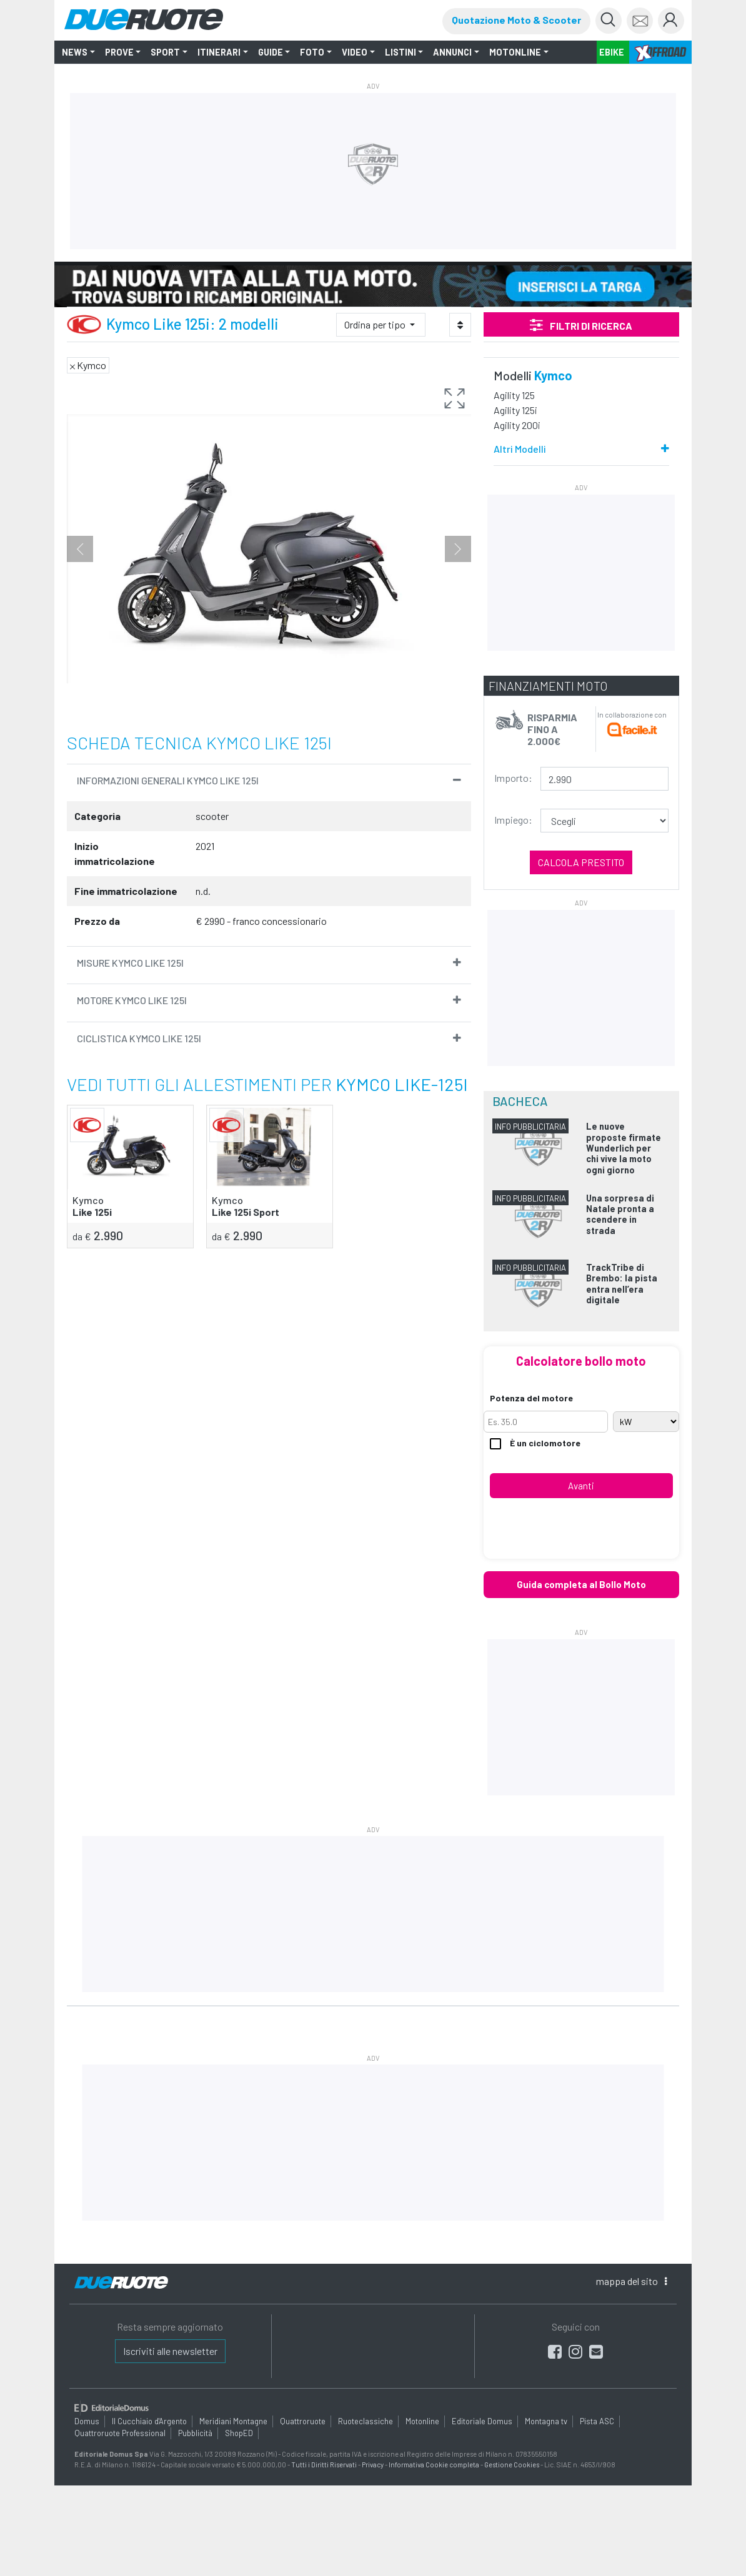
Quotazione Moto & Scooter (516, 20)
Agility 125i (515, 410)
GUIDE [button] (270, 52)
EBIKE (611, 52)
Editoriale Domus (482, 2420)
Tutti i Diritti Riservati (324, 2464)
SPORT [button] (165, 52)
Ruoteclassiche (365, 2420)
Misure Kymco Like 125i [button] (130, 963)
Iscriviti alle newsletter (170, 2351)
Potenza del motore (531, 1398)
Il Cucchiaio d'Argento (149, 2420)
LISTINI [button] (400, 52)
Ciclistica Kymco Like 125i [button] (139, 1038)
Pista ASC (597, 2420)
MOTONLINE (515, 52)
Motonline (422, 2420)
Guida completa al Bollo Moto (581, 1584)
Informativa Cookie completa (434, 2464)
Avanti (581, 1485)
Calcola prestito (581, 862)
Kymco (553, 375)
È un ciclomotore (535, 1443)
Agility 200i (517, 425)
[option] (269, 548)
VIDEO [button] (354, 52)
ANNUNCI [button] (452, 52)
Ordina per (375, 324)
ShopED (239, 2432)
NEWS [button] (74, 52)
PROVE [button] (119, 52)
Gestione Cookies (511, 2464)
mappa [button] (631, 2281)
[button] (454, 399)
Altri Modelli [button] (520, 449)
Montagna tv (546, 2420)
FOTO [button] (312, 52)
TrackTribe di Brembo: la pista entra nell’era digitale (621, 1283)
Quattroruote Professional (120, 2432)
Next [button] (458, 549)
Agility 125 (514, 395)
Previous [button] (80, 549)
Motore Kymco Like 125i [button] (132, 1000)
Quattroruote (303, 2420)
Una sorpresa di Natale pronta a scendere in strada (620, 1214)
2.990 (97, 1235)
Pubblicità (195, 2432)
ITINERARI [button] (219, 52)
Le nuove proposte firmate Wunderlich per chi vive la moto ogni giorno (623, 1148)
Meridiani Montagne (233, 2420)
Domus (86, 2420)
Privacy (373, 2464)
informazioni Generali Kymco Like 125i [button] (168, 780)
